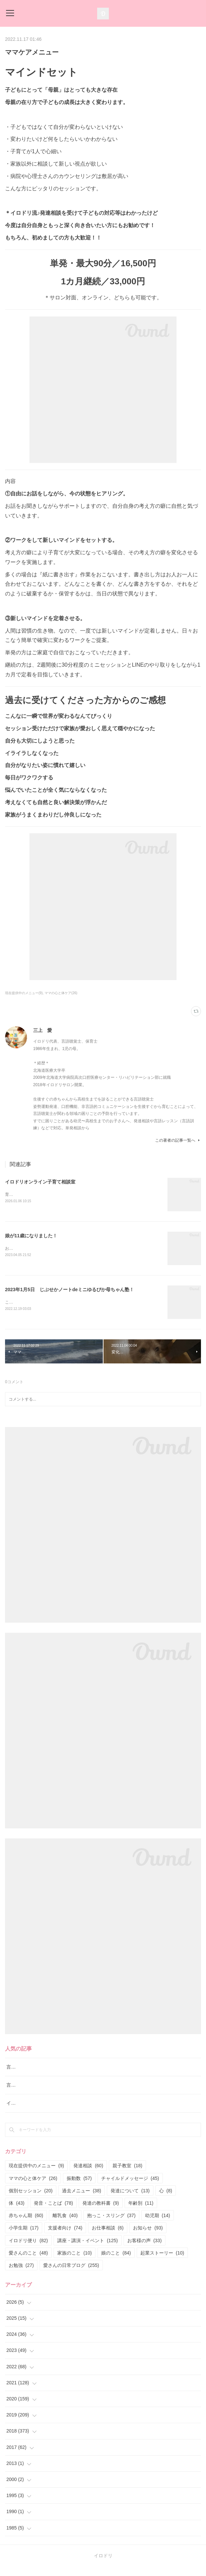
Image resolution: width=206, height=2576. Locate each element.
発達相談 (88, 2175)
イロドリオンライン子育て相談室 (40, 1181)
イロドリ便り (28, 2249)
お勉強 (21, 2274)
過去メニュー (81, 2200)
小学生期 (24, 2237)
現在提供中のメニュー (36, 2175)
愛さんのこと (28, 2262)
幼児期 (157, 2224)
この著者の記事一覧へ (178, 1140)
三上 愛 (42, 1030)
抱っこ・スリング (111, 2224)
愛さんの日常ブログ (71, 2274)
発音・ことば (53, 2212)
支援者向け (65, 2237)
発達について (130, 2200)
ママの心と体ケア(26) (61, 993)
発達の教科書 (100, 2212)
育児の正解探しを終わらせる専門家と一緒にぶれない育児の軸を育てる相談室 (75, 1194)
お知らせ (148, 2237)
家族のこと (74, 2262)
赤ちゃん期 (26, 2224)
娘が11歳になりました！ (31, 1235)
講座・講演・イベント (87, 2249)
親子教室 (127, 2175)
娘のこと (116, 2262)
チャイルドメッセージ (130, 2187)
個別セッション (31, 2200)
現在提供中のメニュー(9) (24, 993)
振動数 (79, 2187)
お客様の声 (144, 2249)
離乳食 (65, 2224)
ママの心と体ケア (33, 2187)
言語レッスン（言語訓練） (34, 2094)
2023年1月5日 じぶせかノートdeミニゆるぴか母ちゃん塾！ (69, 1290)
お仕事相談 (108, 2237)
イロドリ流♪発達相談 (28, 2112)
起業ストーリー (162, 2262)
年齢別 (140, 2212)
